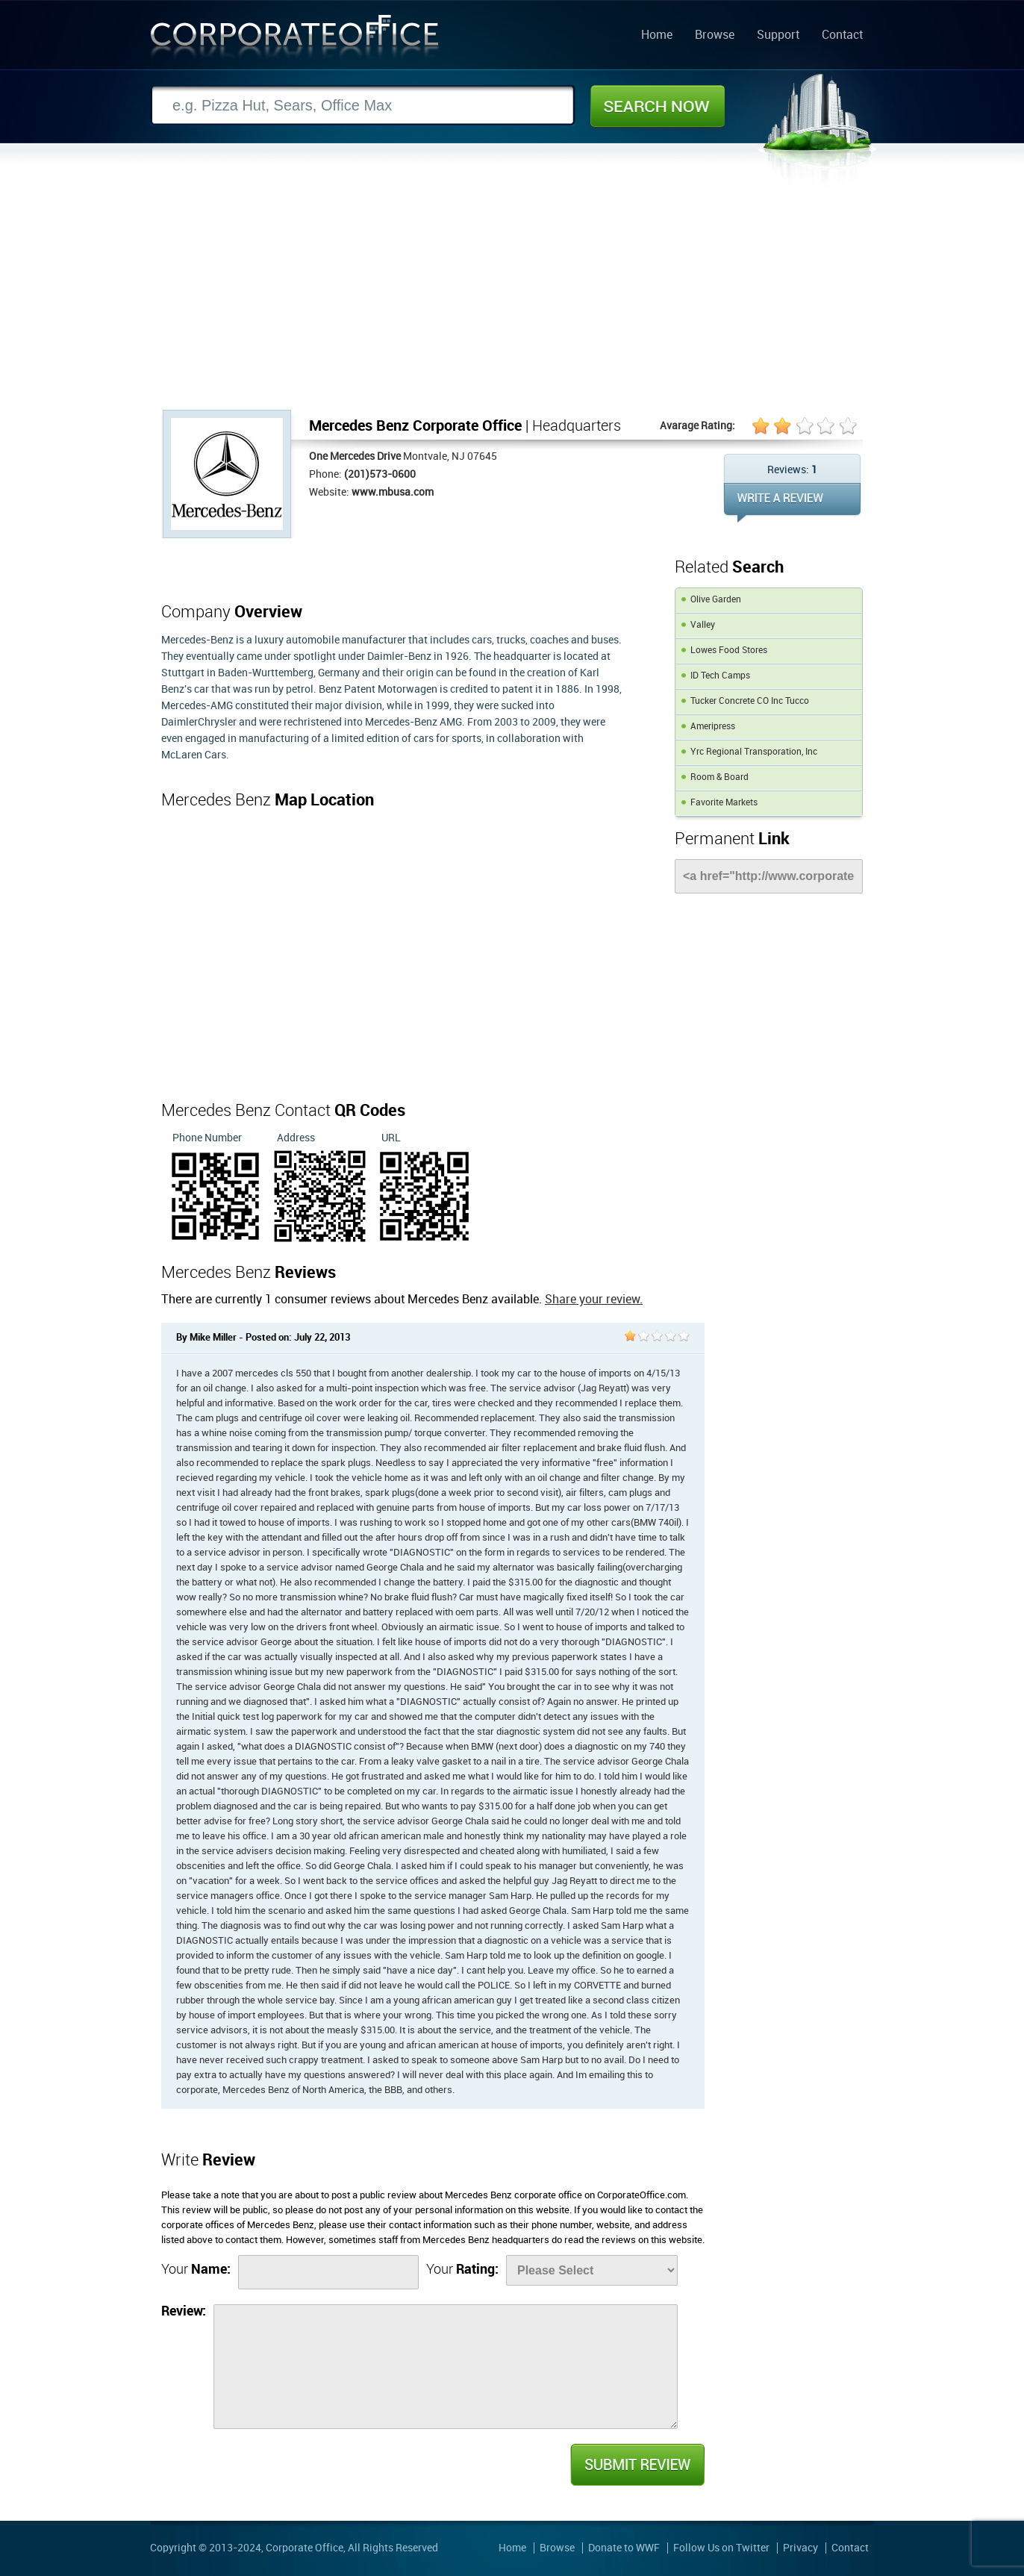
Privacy (800, 2548)
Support (778, 36)
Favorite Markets (724, 803)
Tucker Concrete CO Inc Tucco (749, 701)
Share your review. (594, 1300)
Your (196, 2269)
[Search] (362, 105)
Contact (842, 36)
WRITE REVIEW (792, 503)
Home (656, 36)
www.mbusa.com (393, 492)
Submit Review (637, 2465)
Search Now (657, 106)
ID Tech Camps (720, 676)
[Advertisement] (512, 297)
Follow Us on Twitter (721, 2548)
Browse (714, 36)
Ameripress (712, 727)
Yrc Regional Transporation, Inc (753, 752)
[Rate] (592, 2270)
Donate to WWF (624, 2548)
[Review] (445, 2366)
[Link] (769, 876)
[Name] (328, 2272)
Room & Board (719, 777)
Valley (702, 625)
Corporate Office (295, 40)
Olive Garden (715, 600)
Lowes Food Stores (728, 650)
